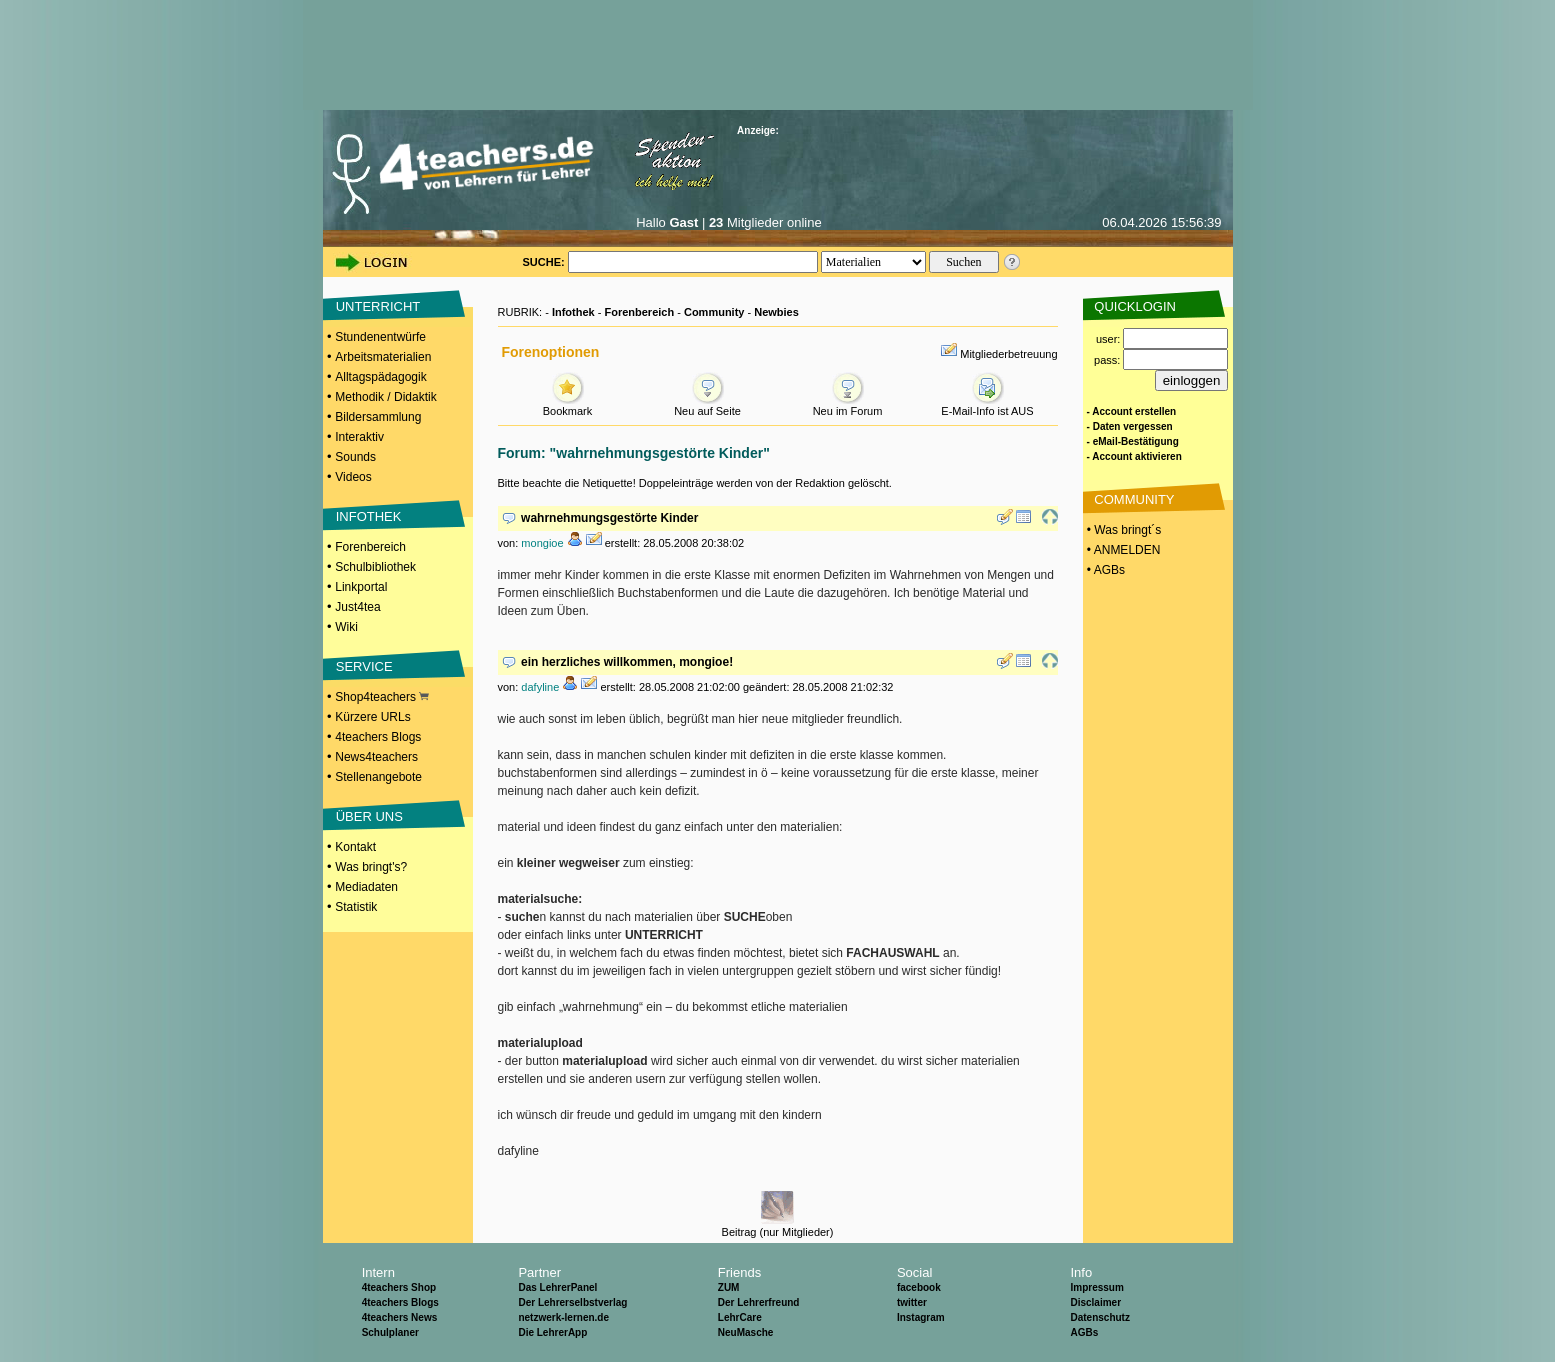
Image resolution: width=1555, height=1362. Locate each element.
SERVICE (364, 666)
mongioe (542, 543)
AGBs (1084, 1332)
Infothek (573, 312)
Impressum (1096, 1287)
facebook (919, 1287)
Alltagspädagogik (380, 377)
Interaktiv (359, 437)
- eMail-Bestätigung (1133, 441)
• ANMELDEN (1122, 550)
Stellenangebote (378, 777)
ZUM (729, 1287)
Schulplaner (390, 1332)
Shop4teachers (382, 697)
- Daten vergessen (1130, 426)
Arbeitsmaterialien (383, 357)
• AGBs (1105, 570)
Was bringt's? (371, 867)
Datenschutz (1099, 1317)
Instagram (921, 1317)
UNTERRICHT (378, 306)
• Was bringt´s (1123, 530)
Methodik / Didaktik (385, 397)
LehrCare (740, 1317)
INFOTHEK (369, 516)
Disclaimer (1095, 1302)
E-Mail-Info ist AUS (987, 405)
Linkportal (361, 587)
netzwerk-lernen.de (563, 1317)
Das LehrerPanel (557, 1287)
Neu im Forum (848, 405)
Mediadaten (366, 887)
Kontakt (355, 847)
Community (714, 312)
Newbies (776, 312)
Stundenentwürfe (380, 337)
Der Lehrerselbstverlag (572, 1302)
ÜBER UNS (369, 816)
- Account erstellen (1132, 411)
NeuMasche (746, 1332)
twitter (912, 1302)
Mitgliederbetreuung (1008, 354)
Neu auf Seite (707, 405)
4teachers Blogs (378, 737)
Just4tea (357, 607)
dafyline (540, 687)
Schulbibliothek (375, 567)
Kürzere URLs (372, 717)
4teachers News (400, 1317)
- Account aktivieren (1134, 456)
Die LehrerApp (552, 1332)
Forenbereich (370, 547)
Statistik (356, 907)
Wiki (346, 627)
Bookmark (568, 405)
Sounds (355, 457)
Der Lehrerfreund (759, 1302)
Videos (353, 477)
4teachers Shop (399, 1287)
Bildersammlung (378, 417)
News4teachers (376, 757)
